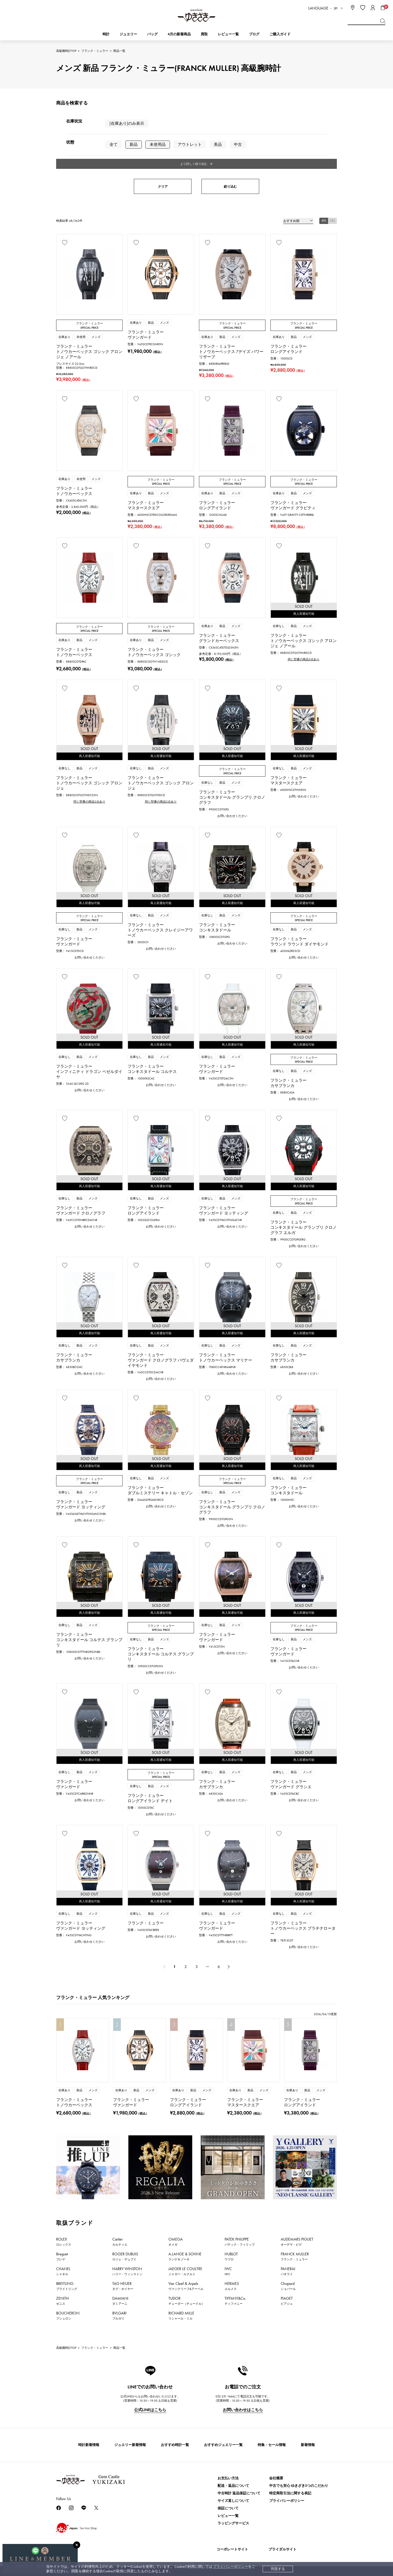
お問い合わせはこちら (243, 2406)
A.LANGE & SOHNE (185, 2253)
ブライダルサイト (282, 2546)
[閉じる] (76, 2544)
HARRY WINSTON (127, 2267)
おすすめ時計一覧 (175, 2441)
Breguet (62, 2253)
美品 (218, 144)
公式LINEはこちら (150, 2406)
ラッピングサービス (233, 2520)
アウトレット (190, 144)
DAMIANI (120, 2297)
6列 (332, 217)
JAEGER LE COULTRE (185, 2267)
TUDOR (186, 2297)
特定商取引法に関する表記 (290, 2490)
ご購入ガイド (279, 34)
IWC (228, 2267)
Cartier (119, 2238)
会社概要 (276, 2475)
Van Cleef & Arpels (186, 2282)
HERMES (232, 2282)
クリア (163, 183)
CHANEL (63, 2267)
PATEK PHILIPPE (240, 2238)
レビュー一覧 (228, 2512)
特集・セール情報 (272, 2441)
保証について (228, 2505)
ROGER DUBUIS (125, 2253)
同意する (278, 2569)
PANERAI (288, 2267)
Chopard (288, 2282)
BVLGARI (119, 2312)
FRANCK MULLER (295, 2253)
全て (114, 144)
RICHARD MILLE (181, 2312)
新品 (134, 144)
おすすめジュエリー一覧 (223, 2441)
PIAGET (287, 2297)
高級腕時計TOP (66, 51)
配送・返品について (233, 2482)
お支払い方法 (228, 2475)
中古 (238, 144)
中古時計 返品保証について (239, 2490)
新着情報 (308, 2441)
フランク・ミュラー (94, 51)
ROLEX (63, 2238)
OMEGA (175, 2238)
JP (336, 8)
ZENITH (62, 2297)
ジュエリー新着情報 (130, 2441)
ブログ (254, 34)
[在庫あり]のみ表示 (127, 123)
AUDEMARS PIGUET (297, 2238)
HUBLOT (231, 2253)
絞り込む (230, 183)
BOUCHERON (67, 2312)
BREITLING (66, 2282)
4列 (323, 217)
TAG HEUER (122, 2282)
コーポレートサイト (232, 2546)
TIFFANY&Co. (235, 2297)
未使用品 (158, 144)
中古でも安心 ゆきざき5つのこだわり (298, 2482)
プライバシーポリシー (230, 2566)
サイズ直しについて (233, 2497)
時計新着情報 (88, 2441)
